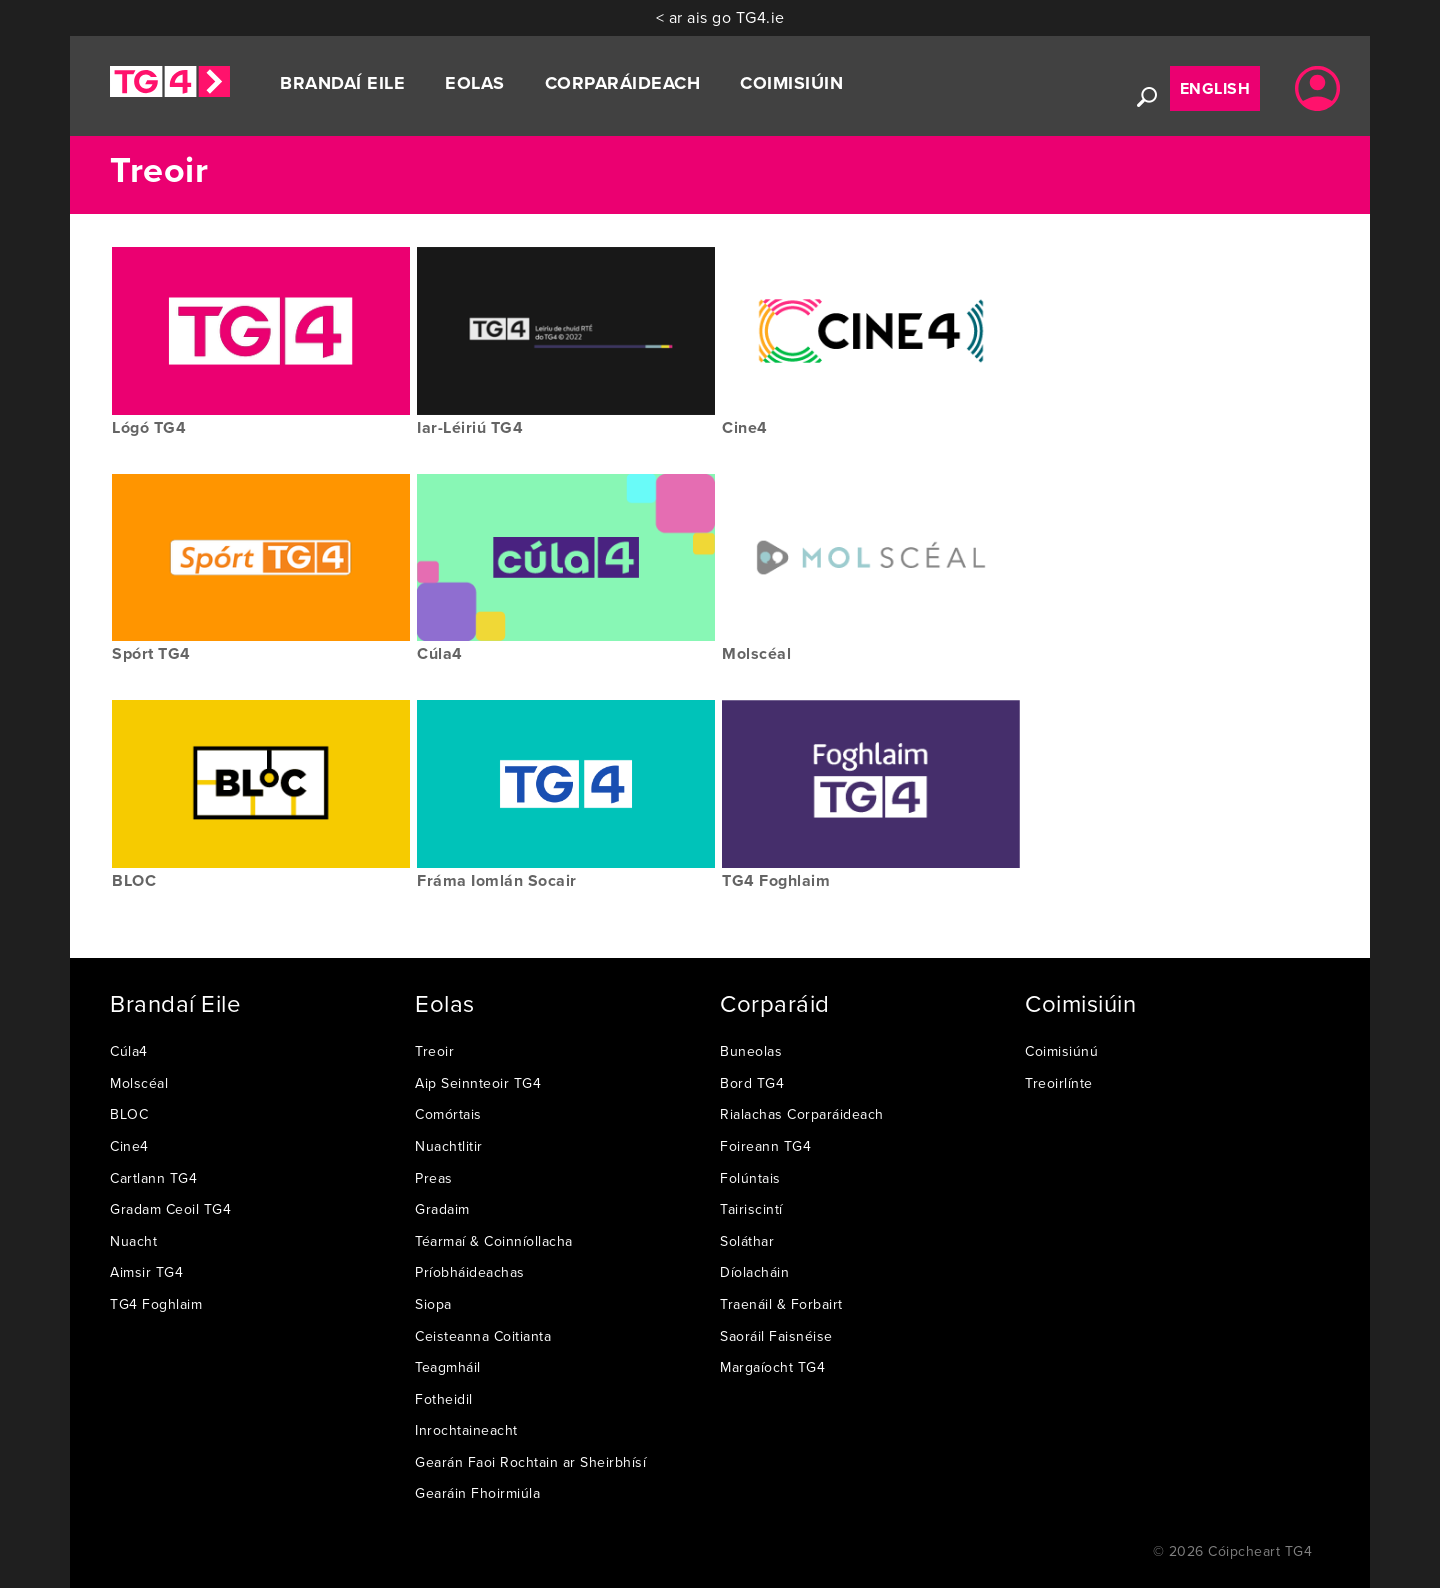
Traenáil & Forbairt (781, 1304)
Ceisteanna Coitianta (483, 1336)
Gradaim (442, 1209)
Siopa (433, 1304)
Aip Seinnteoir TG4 (478, 1083)
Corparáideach (623, 83)
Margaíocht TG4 (772, 1367)
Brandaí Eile (342, 83)
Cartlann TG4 (153, 1178)
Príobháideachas (470, 1272)
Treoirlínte (1059, 1083)
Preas (434, 1178)
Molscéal (139, 1083)
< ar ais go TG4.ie (720, 17)
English (1215, 88)
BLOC (129, 1114)
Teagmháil (448, 1367)
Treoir (434, 1051)
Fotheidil (444, 1399)
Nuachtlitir (449, 1146)
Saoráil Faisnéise (776, 1336)
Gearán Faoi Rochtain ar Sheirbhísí (530, 1462)
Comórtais (448, 1114)
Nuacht (133, 1241)
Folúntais (750, 1178)
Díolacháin (754, 1272)
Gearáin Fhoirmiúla (477, 1493)
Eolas (475, 83)
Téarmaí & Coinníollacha (494, 1241)
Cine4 (129, 1146)
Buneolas (751, 1051)
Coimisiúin (791, 83)
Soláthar (747, 1241)
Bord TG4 (752, 1083)
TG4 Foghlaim (156, 1304)
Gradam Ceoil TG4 (170, 1209)
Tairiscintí (751, 1209)
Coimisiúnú (1061, 1051)
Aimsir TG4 (146, 1272)
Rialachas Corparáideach (802, 1114)
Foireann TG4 (765, 1146)
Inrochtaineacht (466, 1430)
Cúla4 (129, 1051)
